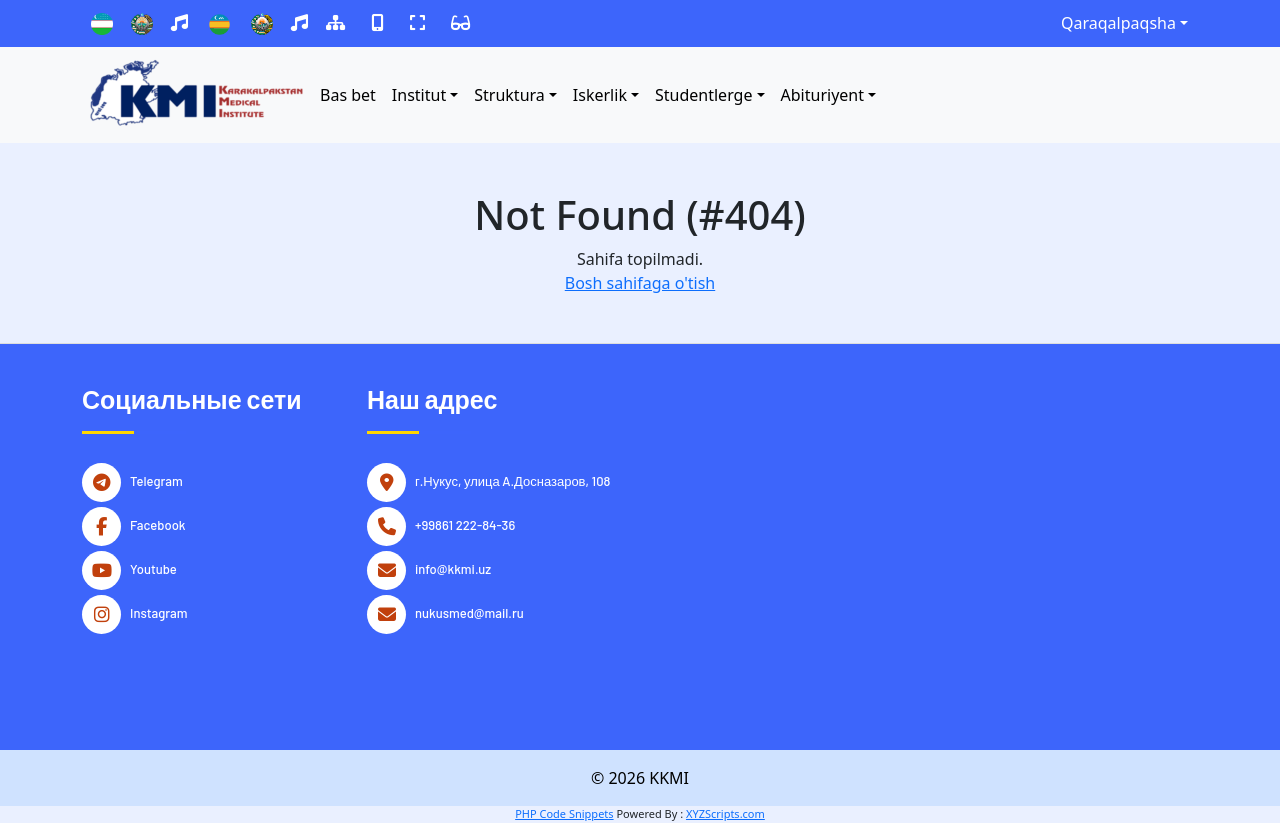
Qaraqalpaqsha (1118, 23)
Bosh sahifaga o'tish (640, 283)
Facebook (158, 523)
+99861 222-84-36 (465, 523)
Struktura (509, 95)
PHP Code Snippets (564, 813)
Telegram (156, 479)
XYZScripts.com (725, 813)
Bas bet (348, 95)
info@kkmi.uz (453, 567)
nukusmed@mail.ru (469, 611)
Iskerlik (600, 95)
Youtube (153, 567)
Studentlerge (703, 95)
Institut (419, 95)
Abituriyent (822, 95)
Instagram (159, 611)
